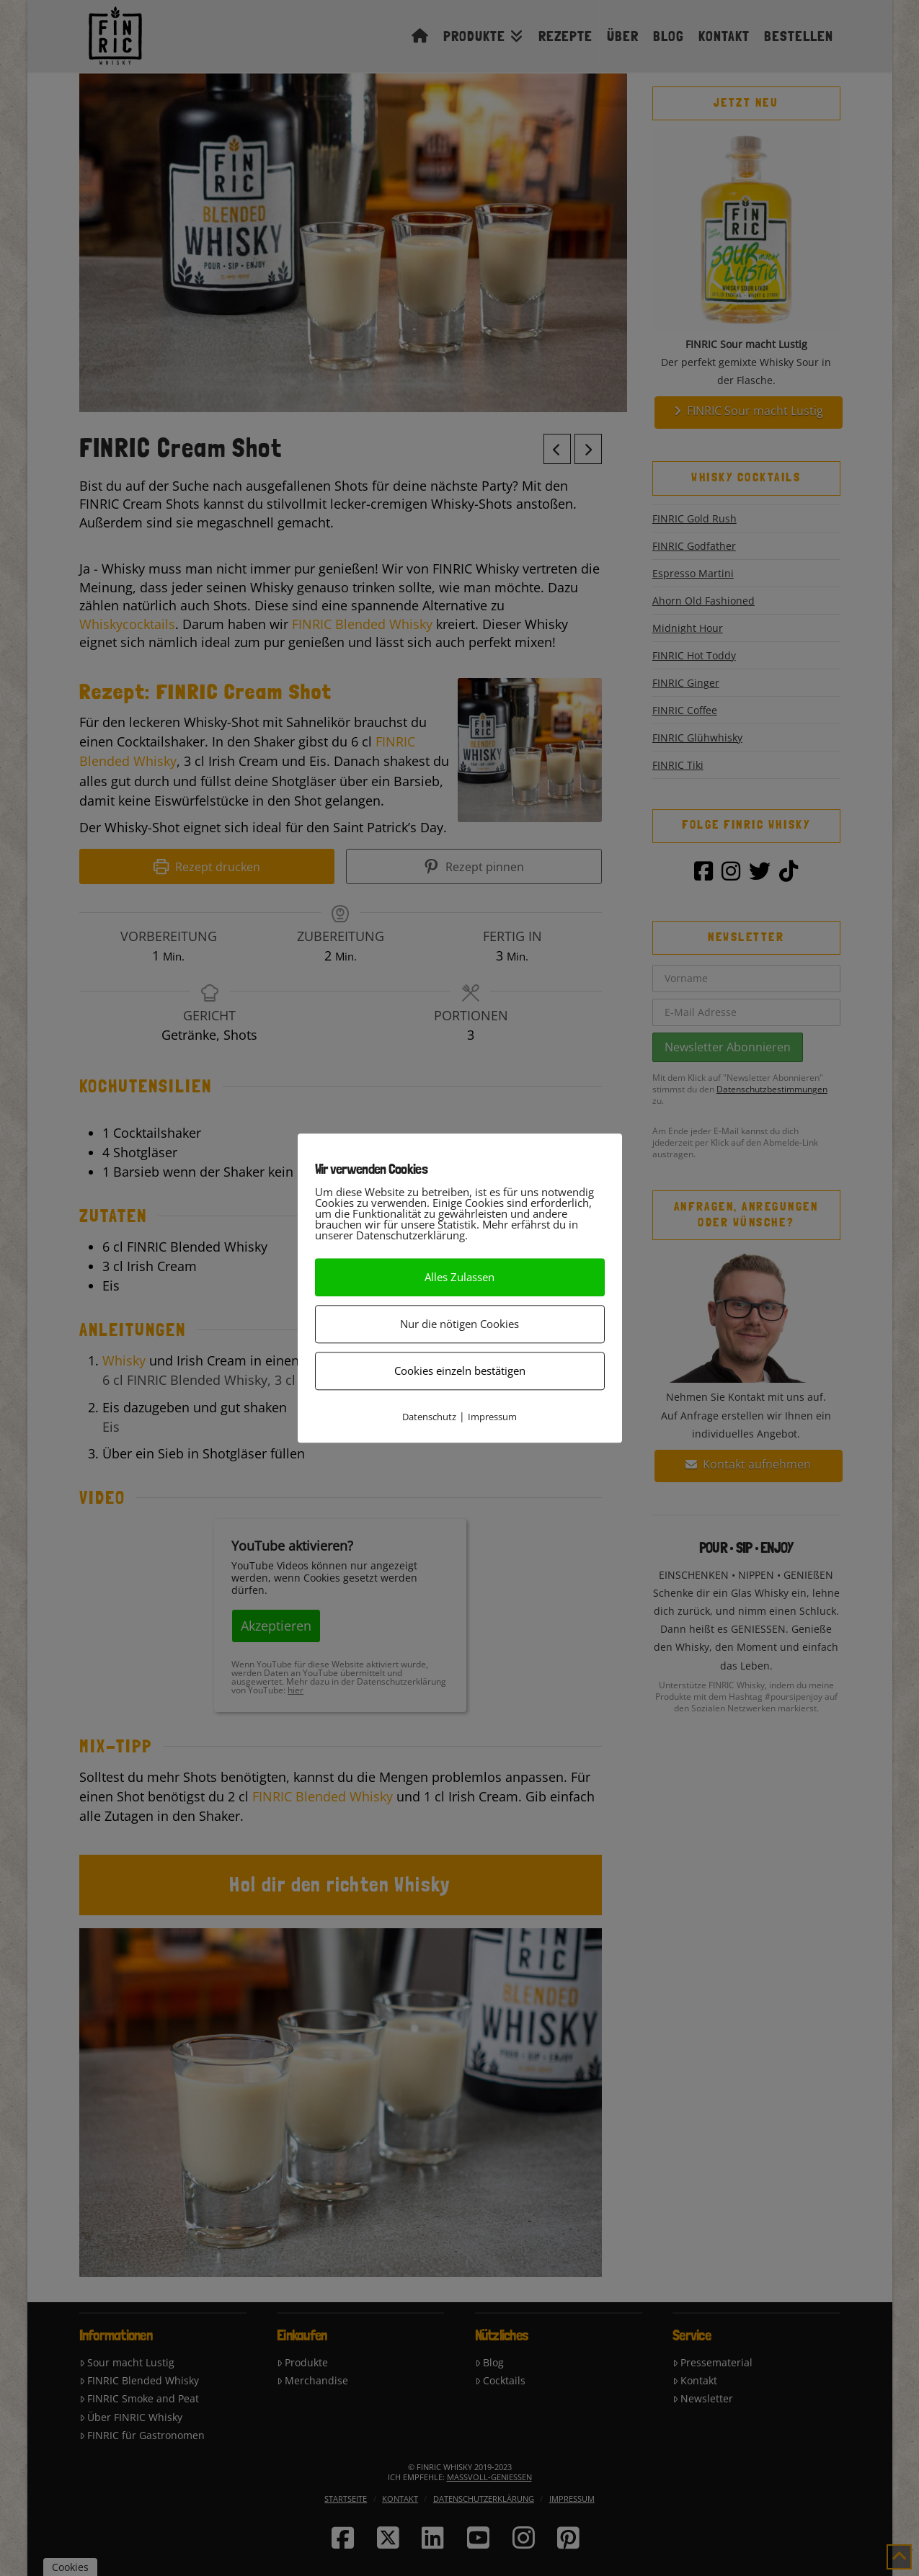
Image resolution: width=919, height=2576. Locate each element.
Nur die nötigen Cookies (459, 1323)
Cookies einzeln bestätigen (459, 1370)
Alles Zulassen (459, 1277)
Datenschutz (429, 1416)
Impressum (492, 1416)
